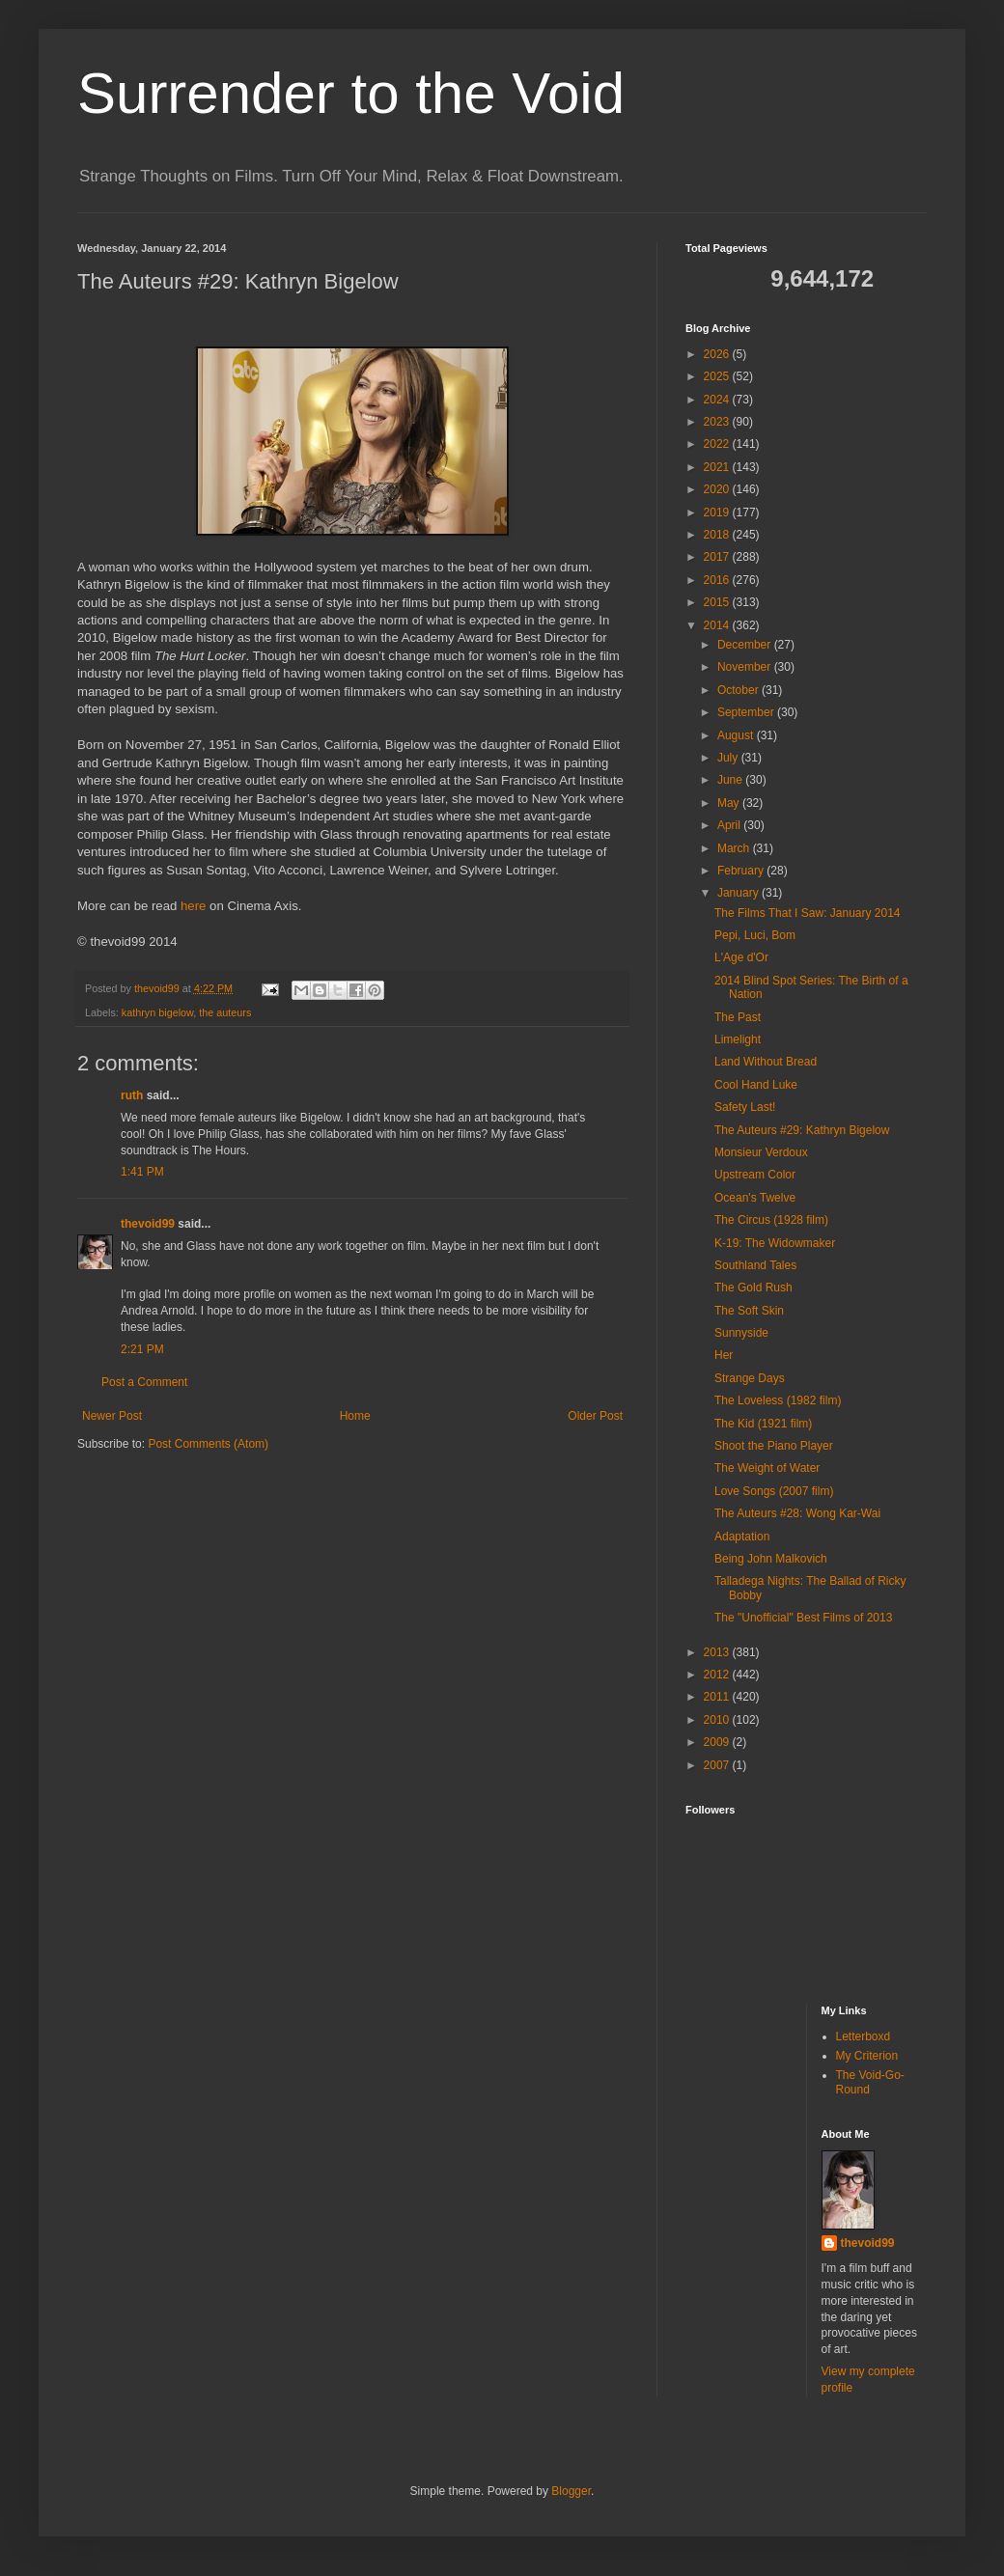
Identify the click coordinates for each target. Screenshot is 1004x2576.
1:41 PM (142, 1171)
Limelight (737, 1039)
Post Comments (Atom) (208, 1444)
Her (723, 1355)
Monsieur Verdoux (761, 1152)
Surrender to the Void (351, 93)
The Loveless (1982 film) (777, 1400)
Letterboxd (863, 2036)
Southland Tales (755, 1265)
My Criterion (867, 2056)
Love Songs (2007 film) (773, 1491)
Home (355, 1416)
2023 (718, 422)
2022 (718, 444)
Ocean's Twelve (754, 1198)
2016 (718, 580)
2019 (718, 512)
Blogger (571, 2491)
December (745, 644)
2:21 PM (142, 1349)
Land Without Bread (765, 1061)
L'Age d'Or (741, 957)
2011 (718, 1696)
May (729, 803)
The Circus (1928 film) (771, 1220)
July (729, 757)
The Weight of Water (767, 1468)
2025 (718, 376)
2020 (718, 489)
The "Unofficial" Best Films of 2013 (803, 1617)
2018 (718, 534)
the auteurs (225, 1012)
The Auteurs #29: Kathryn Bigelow (801, 1130)
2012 (718, 1674)
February (742, 870)
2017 (718, 557)
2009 (718, 1742)
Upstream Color (754, 1174)
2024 (718, 399)
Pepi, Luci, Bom (754, 935)
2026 (718, 354)
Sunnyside (741, 1333)
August (737, 735)
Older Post (595, 1416)
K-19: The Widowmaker (774, 1243)
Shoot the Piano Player (773, 1446)
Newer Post (112, 1416)
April (730, 825)
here (193, 906)
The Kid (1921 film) (763, 1423)
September (747, 712)
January (739, 893)
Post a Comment (144, 1382)
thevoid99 (148, 1224)
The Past (737, 1017)
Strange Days (749, 1378)
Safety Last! (744, 1107)
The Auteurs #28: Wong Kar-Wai (797, 1513)
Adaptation (741, 1536)
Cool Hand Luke (755, 1085)
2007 (718, 1765)
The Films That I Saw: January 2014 (807, 913)
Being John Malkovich (770, 1558)
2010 (718, 1720)
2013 (718, 1652)
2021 (718, 467)
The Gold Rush (753, 1287)
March (735, 848)
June (731, 780)
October (739, 690)
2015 (718, 602)
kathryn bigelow (157, 1012)
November (745, 667)
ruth (132, 1095)
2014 (718, 625)
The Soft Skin (749, 1310)
